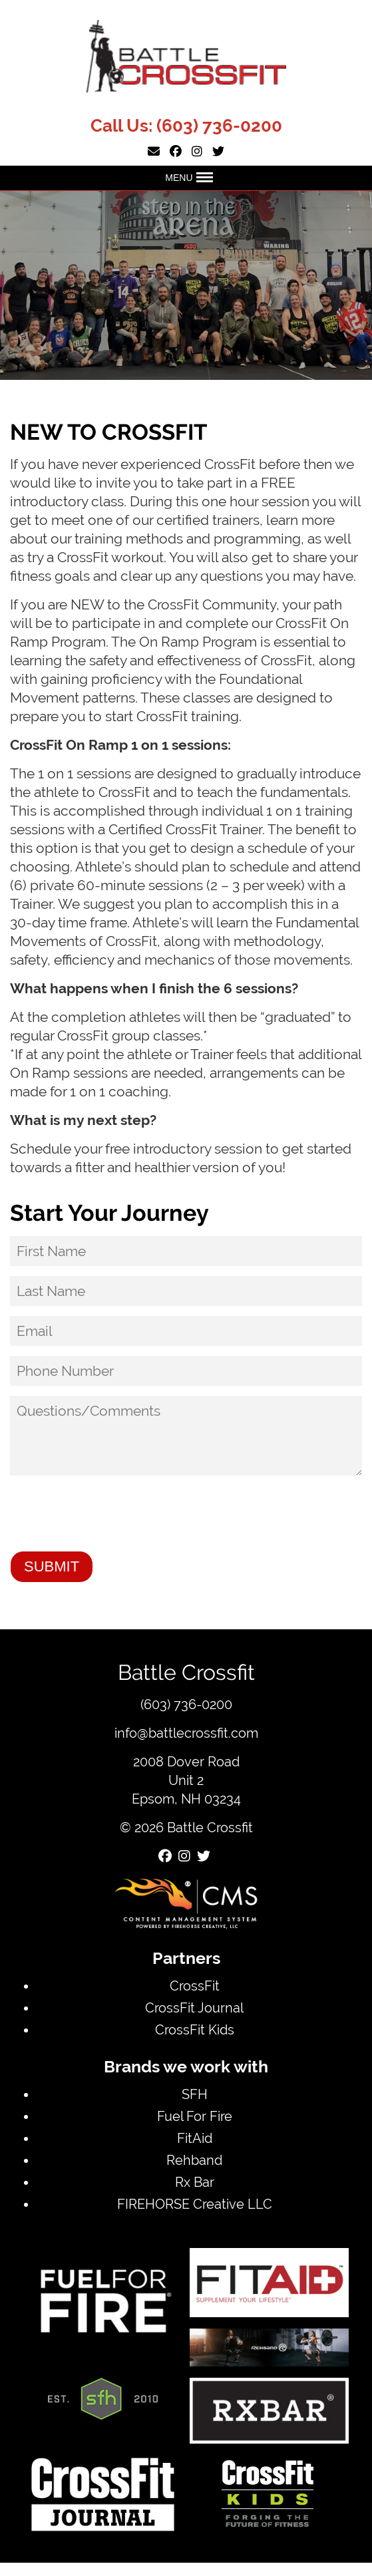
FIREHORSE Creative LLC (194, 2203)
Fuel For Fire (194, 2116)
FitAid (194, 2138)
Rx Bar (194, 2181)
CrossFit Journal (194, 2007)
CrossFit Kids (194, 2029)
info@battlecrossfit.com (186, 1732)
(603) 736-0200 (219, 126)
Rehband (194, 2160)
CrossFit (195, 1985)
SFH (195, 2094)
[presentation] (111, 1515)
